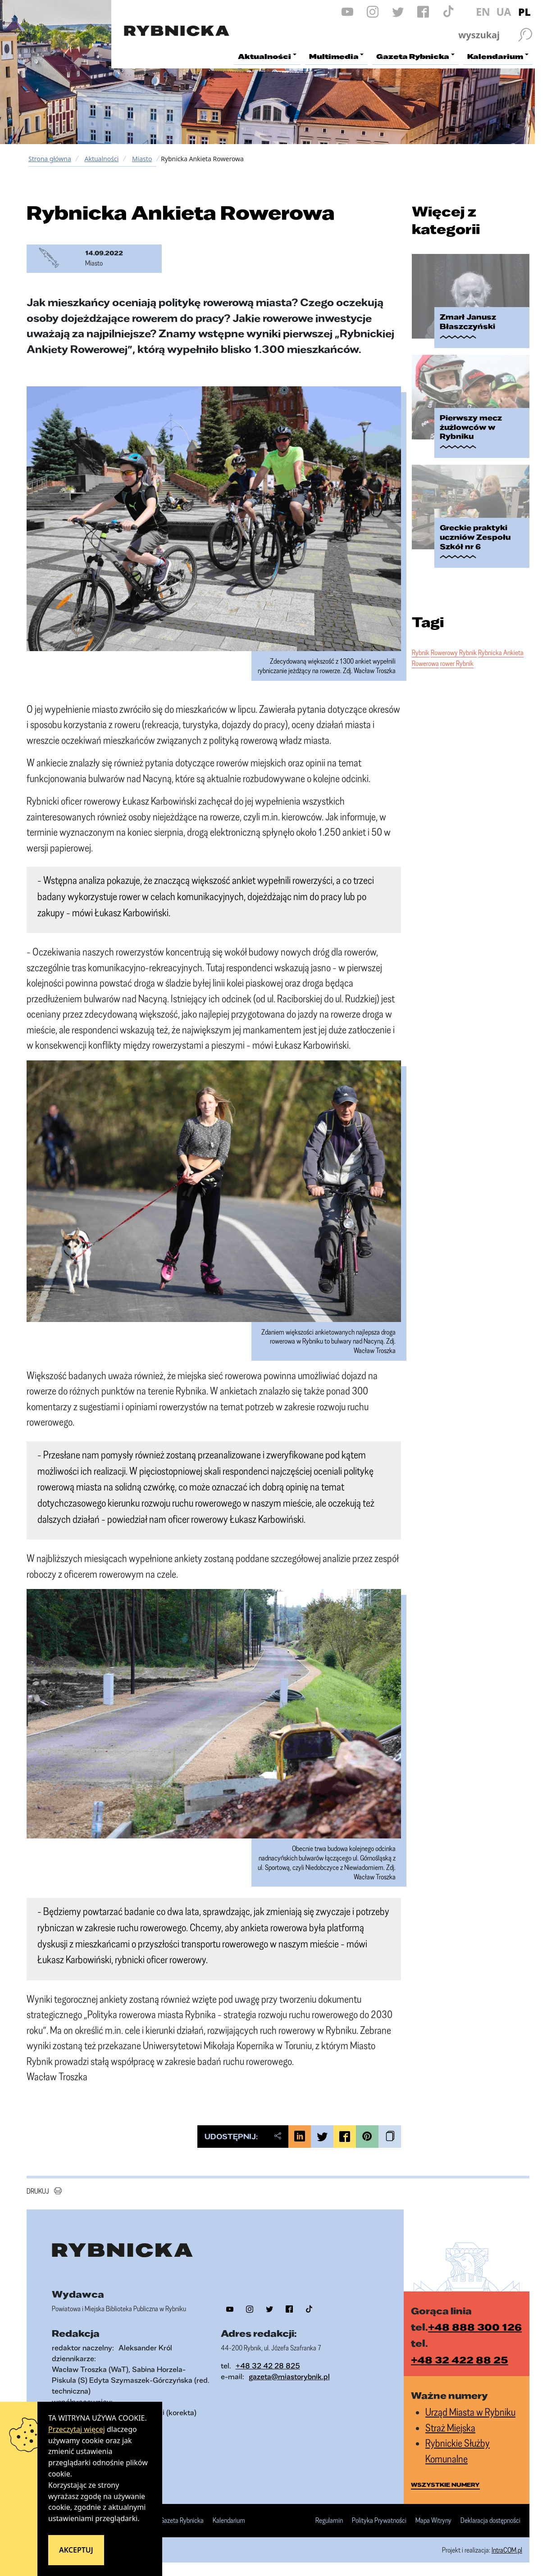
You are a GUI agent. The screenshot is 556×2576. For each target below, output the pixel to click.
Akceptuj (76, 2550)
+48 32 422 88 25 (459, 2359)
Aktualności (101, 158)
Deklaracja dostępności (490, 2521)
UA (503, 12)
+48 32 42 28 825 (268, 2365)
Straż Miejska (450, 2428)
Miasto (142, 158)
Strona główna (49, 158)
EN (483, 12)
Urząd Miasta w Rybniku (470, 2412)
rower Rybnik (457, 663)
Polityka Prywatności (379, 2521)
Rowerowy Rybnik (454, 652)
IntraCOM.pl (507, 2549)
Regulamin (329, 2521)
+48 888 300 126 (475, 2326)
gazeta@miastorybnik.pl (289, 2376)
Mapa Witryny (433, 2521)
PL (524, 12)
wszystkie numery (445, 2484)
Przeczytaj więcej (76, 2429)
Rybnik (420, 652)
